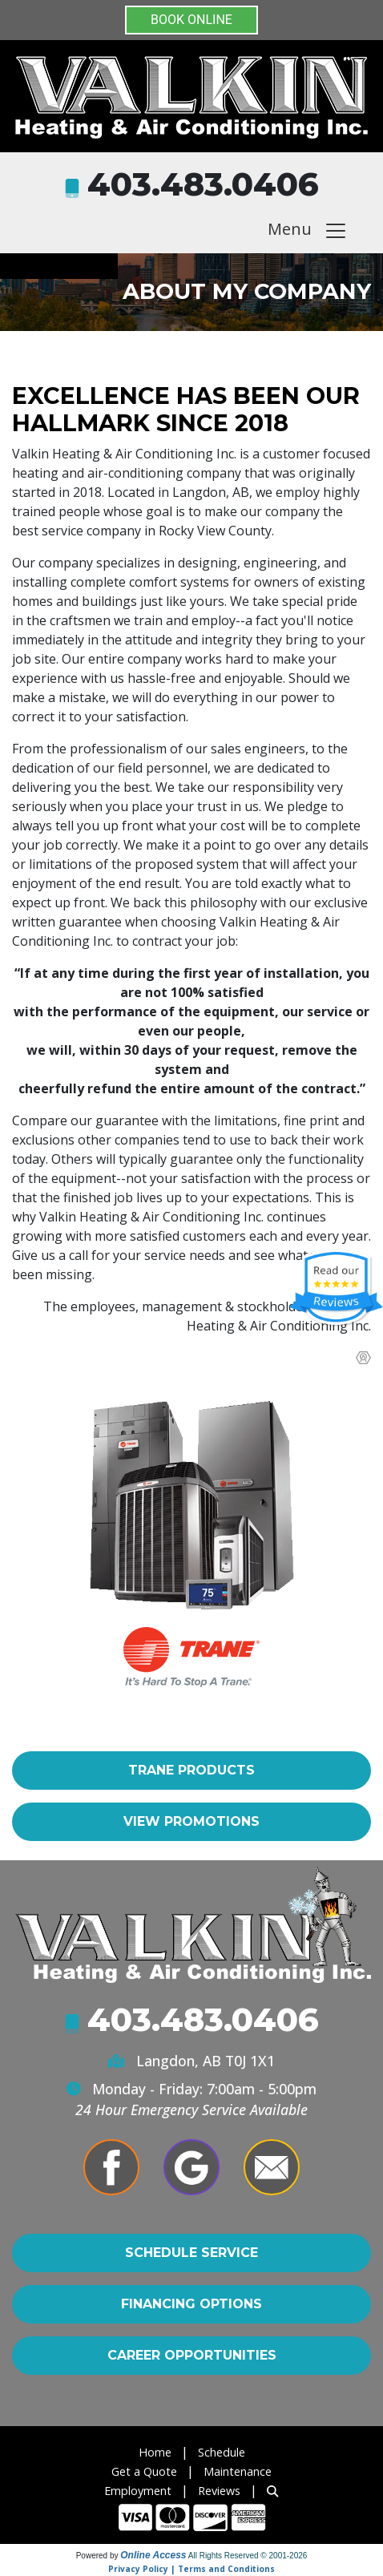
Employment (137, 2490)
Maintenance (238, 2471)
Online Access (153, 2555)
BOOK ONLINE (191, 19)
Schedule (221, 2452)
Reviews (219, 2490)
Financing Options (191, 2304)
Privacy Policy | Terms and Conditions (191, 2568)
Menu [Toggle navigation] (308, 230)
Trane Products (191, 1770)
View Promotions (191, 1821)
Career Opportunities (191, 2355)
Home (155, 2452)
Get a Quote (144, 2471)
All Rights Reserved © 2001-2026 (248, 2555)
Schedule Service (191, 2252)
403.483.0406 (203, 184)
